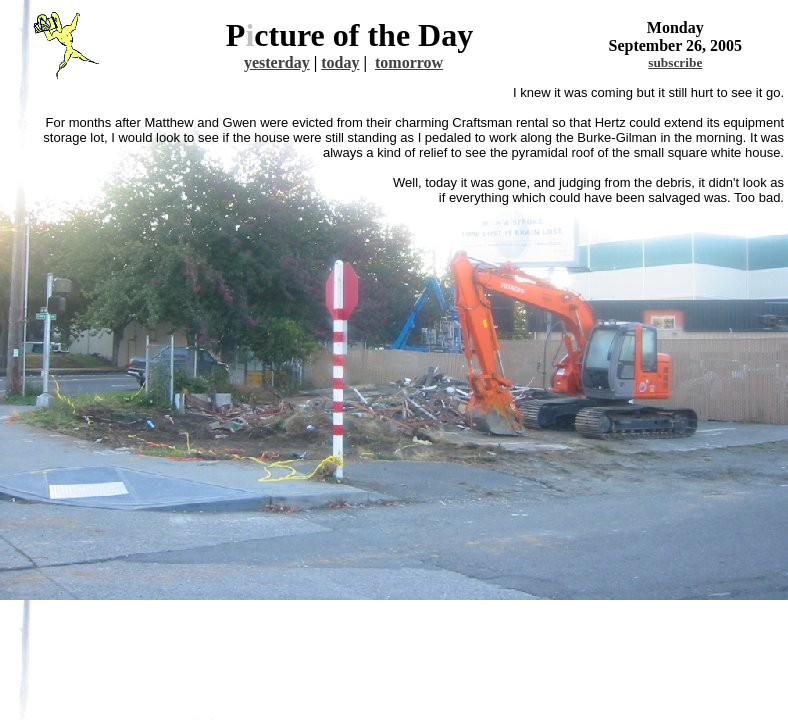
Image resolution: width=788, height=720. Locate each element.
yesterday (277, 62)
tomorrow (409, 62)
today (340, 62)
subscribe (675, 62)
